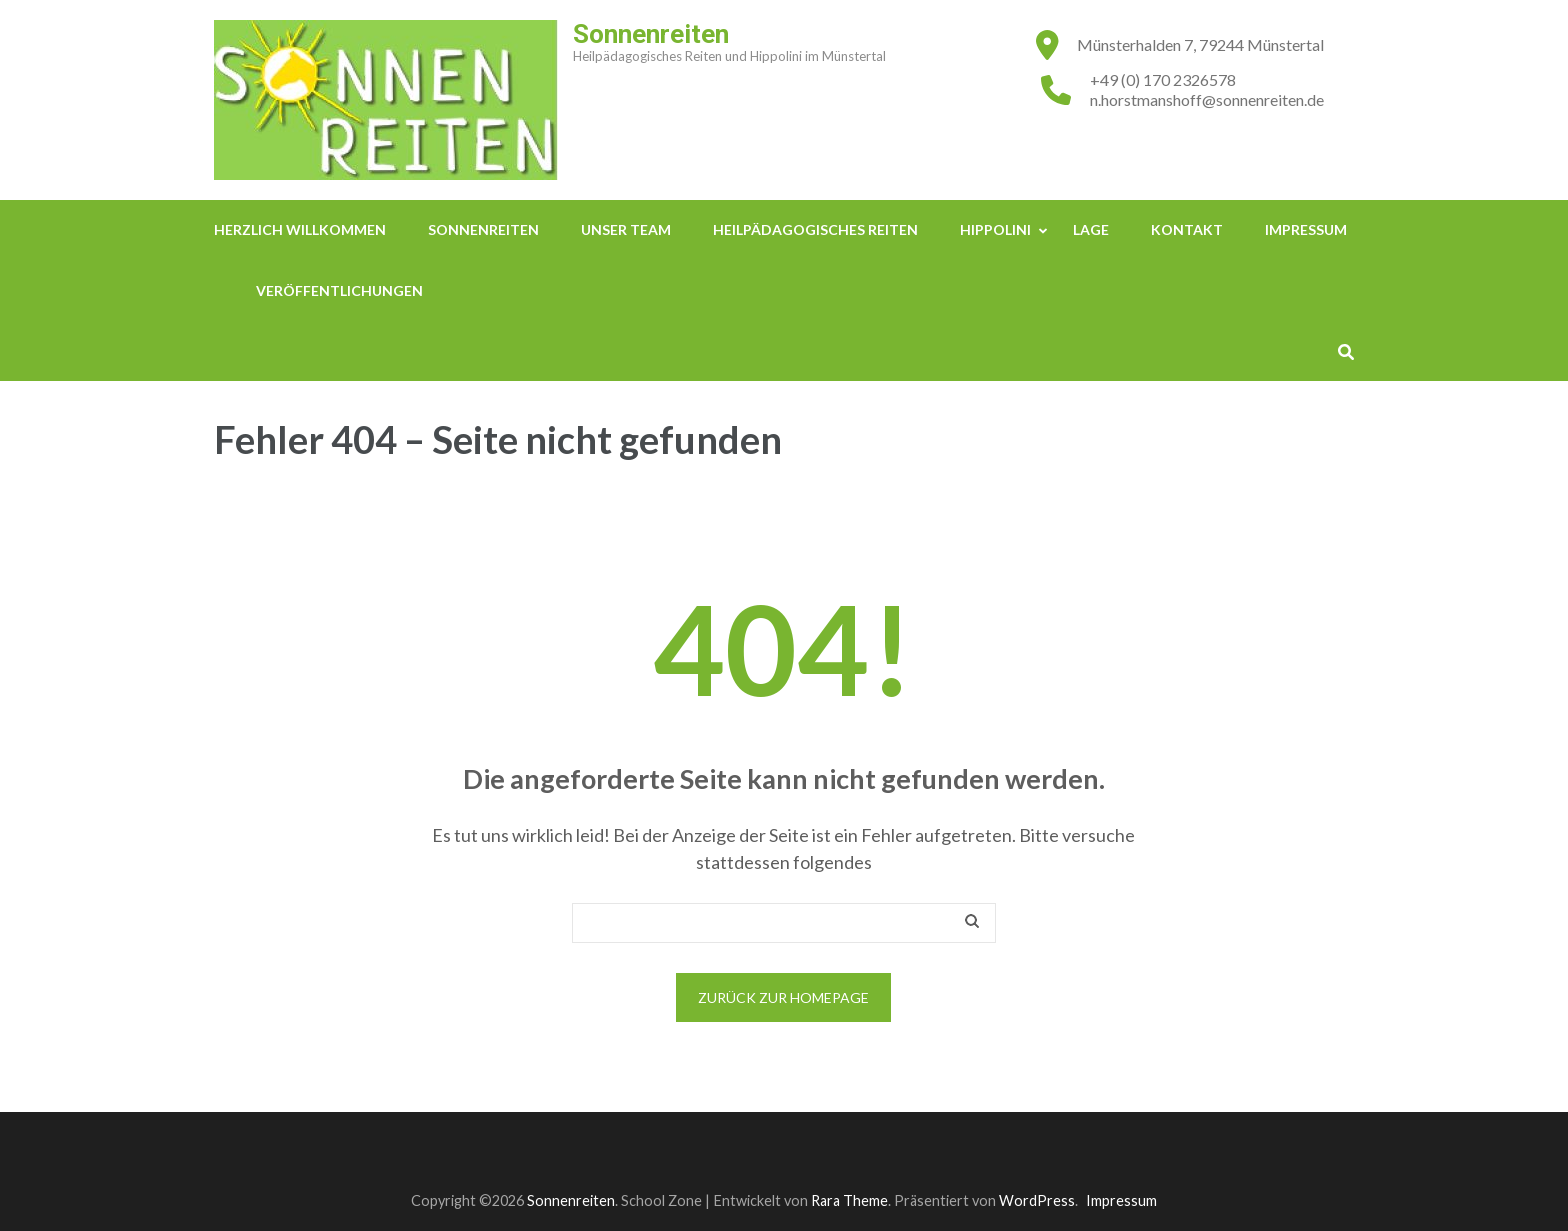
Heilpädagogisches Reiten (815, 229)
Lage (1091, 229)
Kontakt (1187, 229)
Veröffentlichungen (339, 290)
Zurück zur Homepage (783, 997)
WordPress (1037, 1200)
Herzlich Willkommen (300, 229)
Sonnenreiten (651, 34)
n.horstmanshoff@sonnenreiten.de (1207, 99)
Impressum (1306, 229)
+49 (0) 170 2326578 (1163, 79)
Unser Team (626, 229)
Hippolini (995, 229)
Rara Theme (849, 1200)
